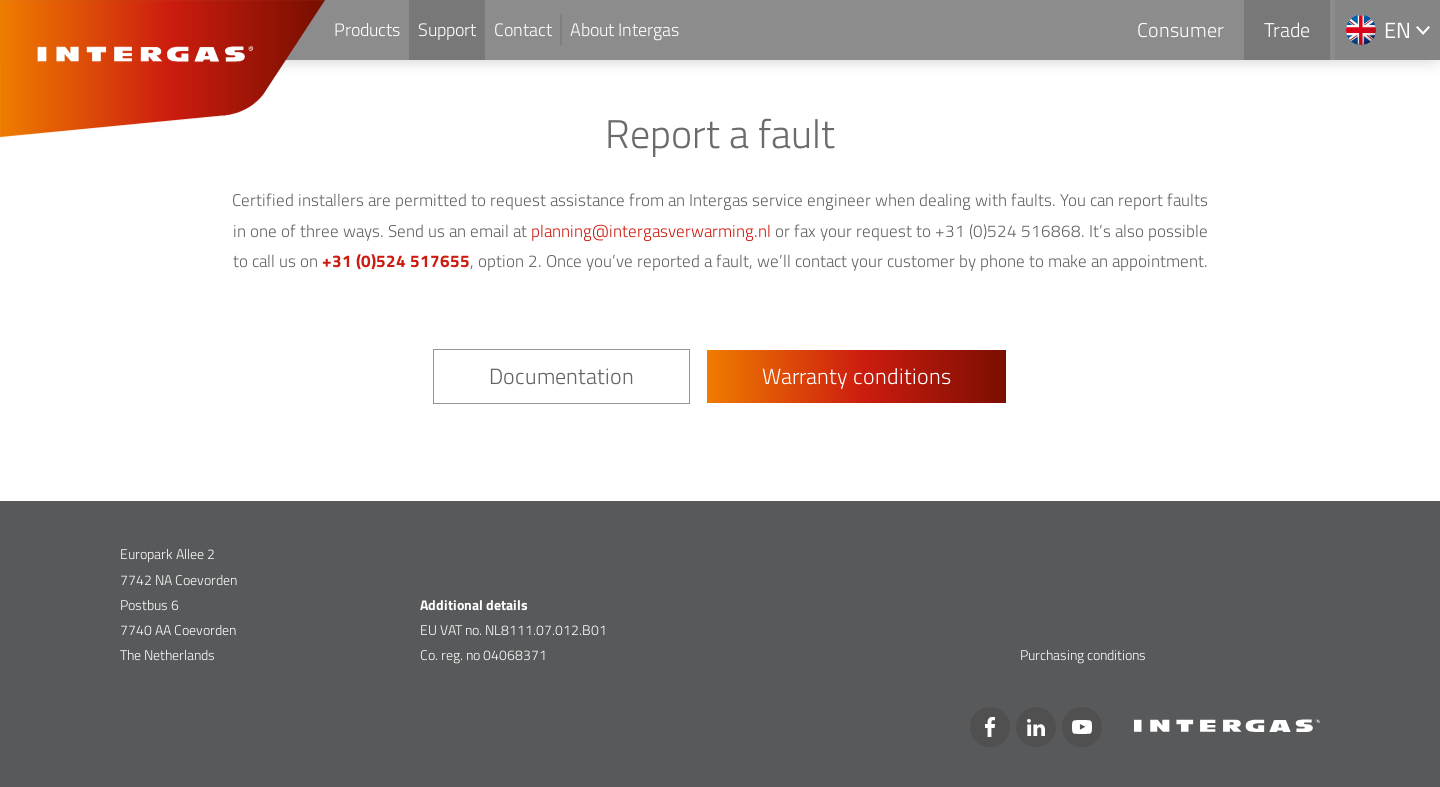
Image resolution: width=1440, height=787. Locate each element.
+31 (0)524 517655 (396, 261)
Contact (523, 29)
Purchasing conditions (1083, 654)
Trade (1287, 29)
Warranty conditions (856, 376)
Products (367, 29)
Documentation (561, 376)
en (1397, 30)
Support (447, 29)
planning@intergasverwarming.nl (651, 231)
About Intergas (624, 29)
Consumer (1180, 29)
